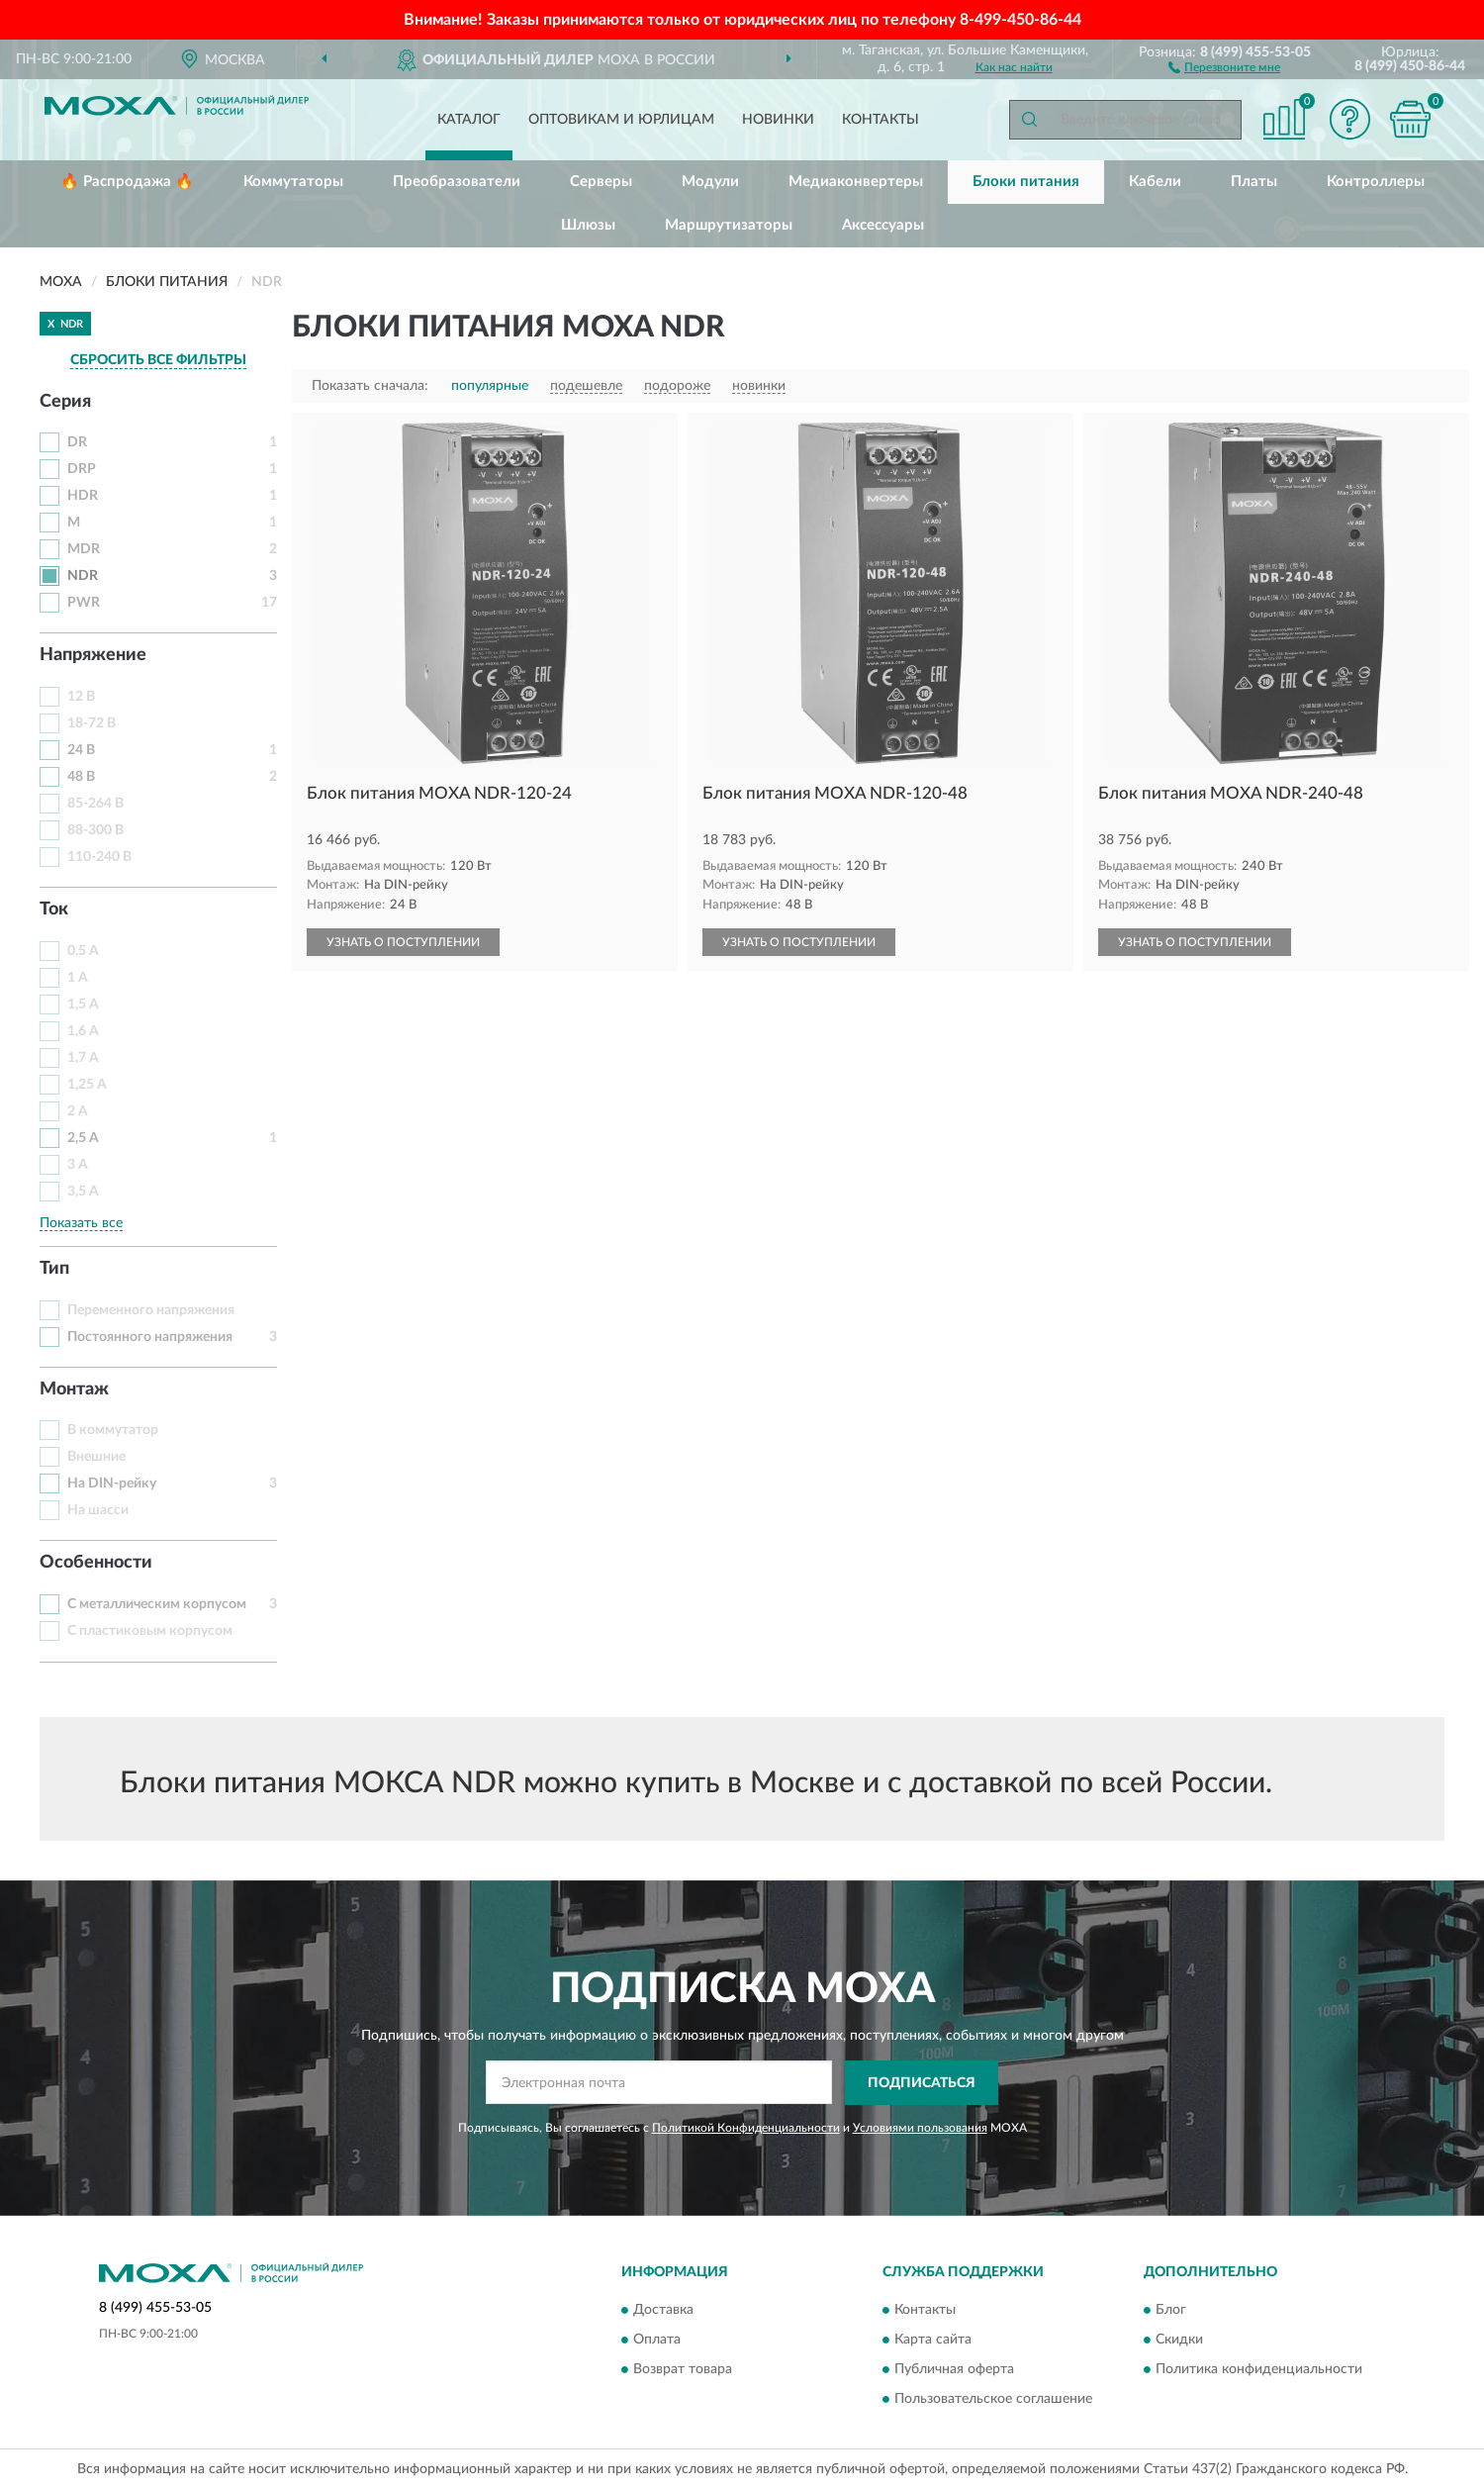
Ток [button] (54, 909)
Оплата (657, 2340)
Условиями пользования (920, 2128)
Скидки (1179, 2340)
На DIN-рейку (111, 1483)
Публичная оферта (954, 2370)
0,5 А (83, 951)
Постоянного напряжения (149, 1337)
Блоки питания (1026, 181)
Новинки (778, 120)
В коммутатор (112, 1430)
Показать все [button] (81, 1223)
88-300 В (95, 830)
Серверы (601, 181)
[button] (1224, 66)
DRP (81, 469)
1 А (77, 978)
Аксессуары (883, 225)
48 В (81, 777)
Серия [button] (65, 402)
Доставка (663, 2311)
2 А (77, 1111)
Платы (1254, 181)
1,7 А (83, 1058)
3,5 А (83, 1191)
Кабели (1155, 181)
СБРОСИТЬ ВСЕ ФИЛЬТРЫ (158, 360)
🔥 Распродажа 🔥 (127, 181)
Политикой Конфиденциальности (746, 2128)
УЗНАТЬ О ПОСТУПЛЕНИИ (403, 942)
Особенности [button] (96, 1563)
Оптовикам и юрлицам (621, 120)
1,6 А (83, 1031)
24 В (81, 750)
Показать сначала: (370, 386)
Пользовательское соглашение (993, 2400)
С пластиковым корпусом (149, 1631)
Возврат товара (682, 2370)
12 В (81, 697)
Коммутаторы (293, 181)
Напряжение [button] (93, 655)
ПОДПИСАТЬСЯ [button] (921, 2083)
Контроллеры (1376, 181)
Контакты (880, 120)
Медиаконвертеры (855, 181)
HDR (82, 496)
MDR (83, 549)
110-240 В (99, 857)
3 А (77, 1165)
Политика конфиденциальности (1259, 2370)
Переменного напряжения (150, 1310)
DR (77, 442)
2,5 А (83, 1138)
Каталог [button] (469, 120)
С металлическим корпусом (156, 1604)
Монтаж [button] (74, 1389)
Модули (710, 181)
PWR (83, 603)
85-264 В (95, 804)
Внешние (96, 1457)
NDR (82, 576)
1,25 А (87, 1085)
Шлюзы (588, 225)
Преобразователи (456, 181)
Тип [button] (54, 1269)
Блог (1171, 2311)
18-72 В (91, 723)
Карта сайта (933, 2340)
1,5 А (83, 1004)
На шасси (98, 1510)
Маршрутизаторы (728, 225)
